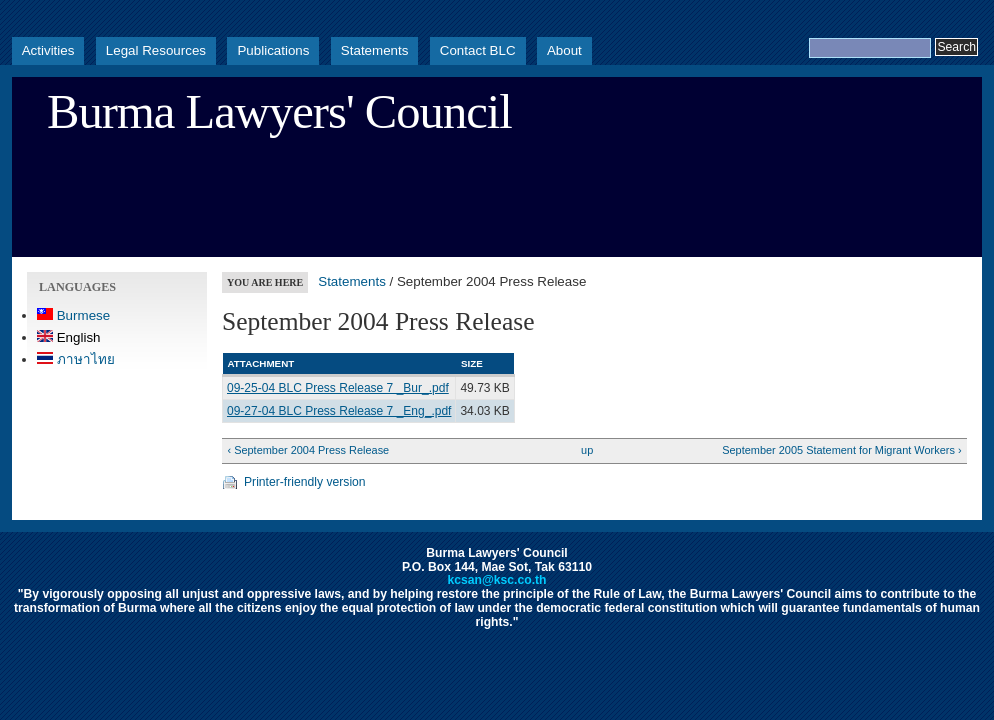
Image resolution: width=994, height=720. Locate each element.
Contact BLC (478, 50)
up (587, 450)
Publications (273, 50)
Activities (48, 50)
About (564, 50)
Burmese (73, 315)
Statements (375, 50)
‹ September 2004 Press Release (308, 450)
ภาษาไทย (76, 359)
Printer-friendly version (305, 482)
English (69, 337)
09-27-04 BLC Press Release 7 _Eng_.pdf (339, 411)
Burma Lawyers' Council (279, 112)
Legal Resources (156, 50)
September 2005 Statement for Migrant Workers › (841, 450)
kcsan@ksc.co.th (496, 580)
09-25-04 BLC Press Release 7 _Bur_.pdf (338, 388)
